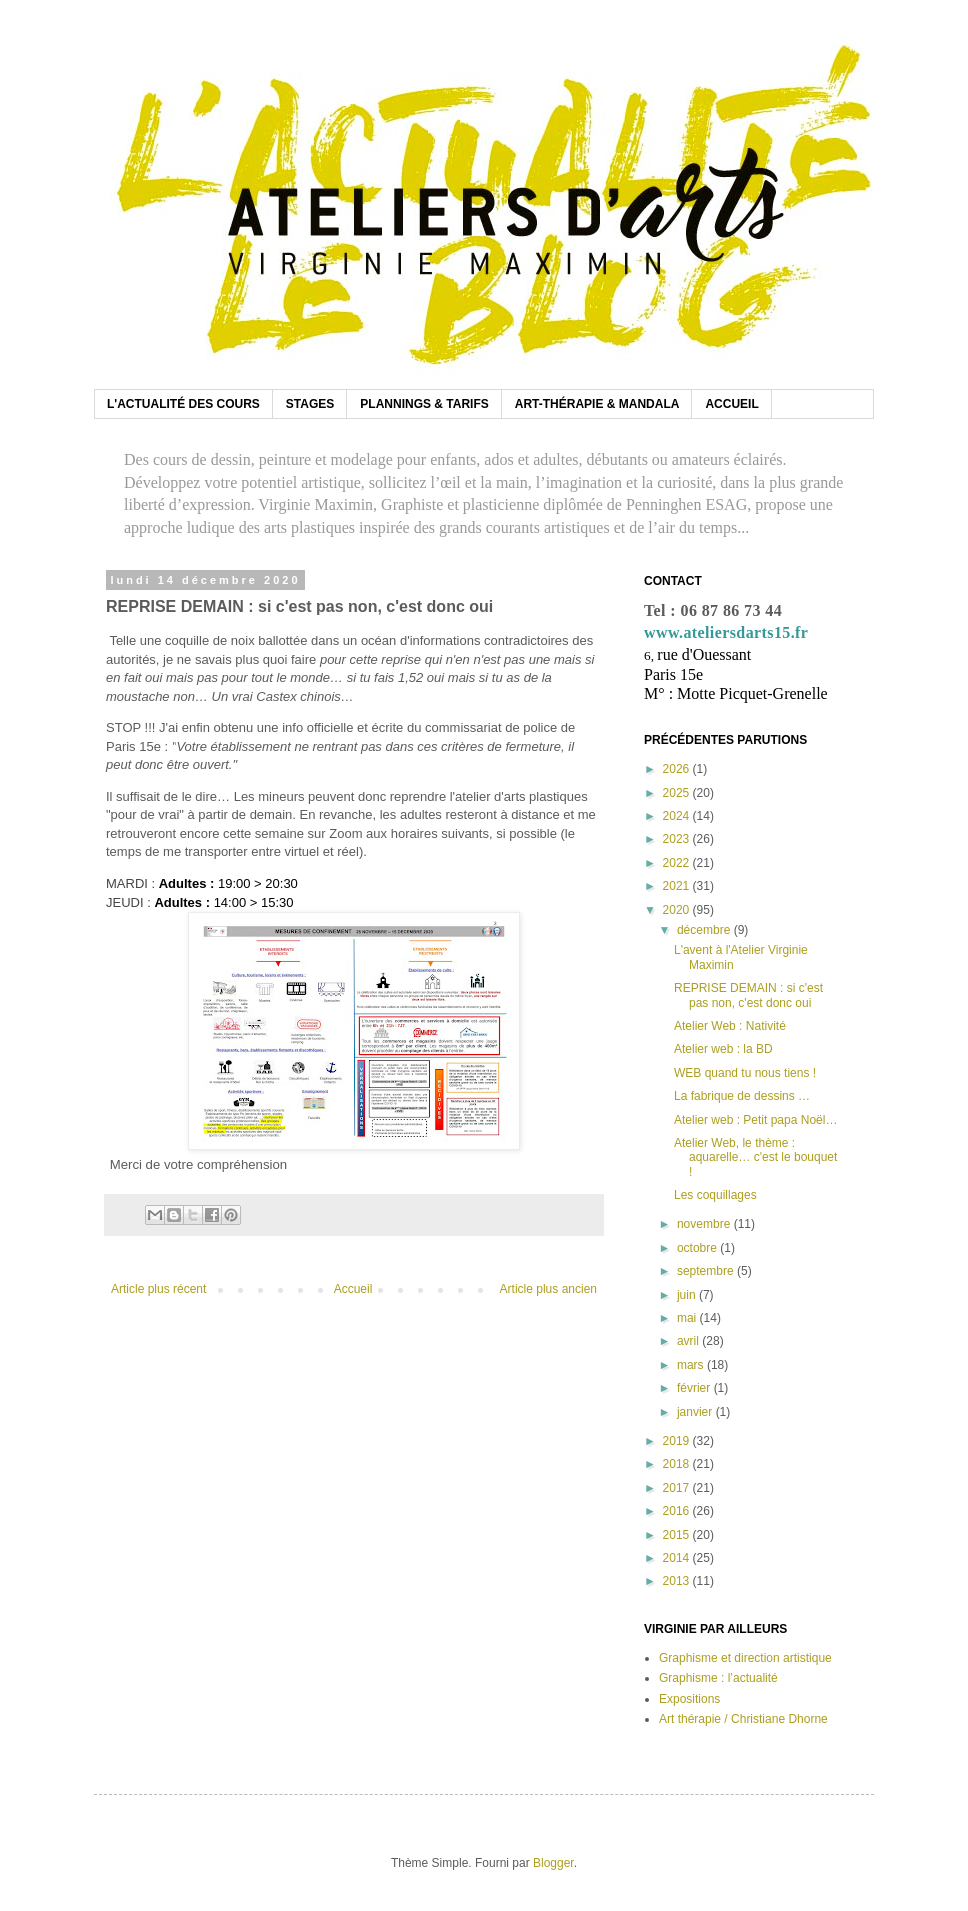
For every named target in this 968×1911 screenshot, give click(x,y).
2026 (678, 769)
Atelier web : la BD (723, 1049)
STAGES (310, 404)
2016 (678, 1511)
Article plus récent (158, 1289)
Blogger (553, 1863)
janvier (696, 1412)
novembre (705, 1224)
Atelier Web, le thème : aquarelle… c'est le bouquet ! (755, 1157)
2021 (678, 886)
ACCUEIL (731, 404)
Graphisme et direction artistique (745, 1658)
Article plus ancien (548, 1289)
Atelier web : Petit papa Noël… (755, 1120)
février (695, 1388)
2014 (678, 1558)
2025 (678, 793)
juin (688, 1295)
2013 (678, 1581)
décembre (705, 930)
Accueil (353, 1289)
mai (688, 1318)
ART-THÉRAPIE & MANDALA (597, 404)
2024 (678, 816)
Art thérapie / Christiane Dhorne (743, 1719)
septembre (707, 1271)
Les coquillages (715, 1195)
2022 (678, 863)
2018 (678, 1464)
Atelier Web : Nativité (730, 1026)
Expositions (689, 1699)
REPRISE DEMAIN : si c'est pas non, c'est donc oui (748, 995)
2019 (678, 1441)
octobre (698, 1248)
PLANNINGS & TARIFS (424, 404)
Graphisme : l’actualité (718, 1678)
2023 (678, 839)
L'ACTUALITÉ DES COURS (183, 404)
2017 (678, 1488)
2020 (678, 910)
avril (689, 1341)
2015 (678, 1535)
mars (692, 1365)
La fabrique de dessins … (742, 1096)
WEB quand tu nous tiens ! (745, 1073)
